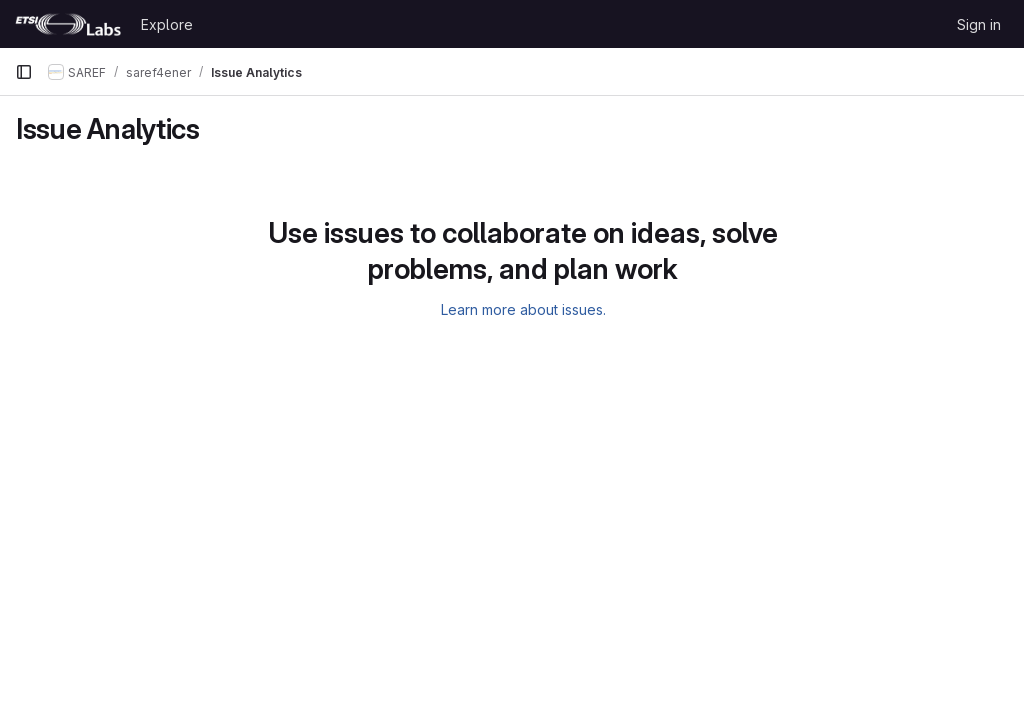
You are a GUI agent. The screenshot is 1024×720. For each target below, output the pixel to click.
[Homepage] (68, 24)
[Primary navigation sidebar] (24, 72)
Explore (167, 24)
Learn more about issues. (523, 309)
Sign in (979, 24)
